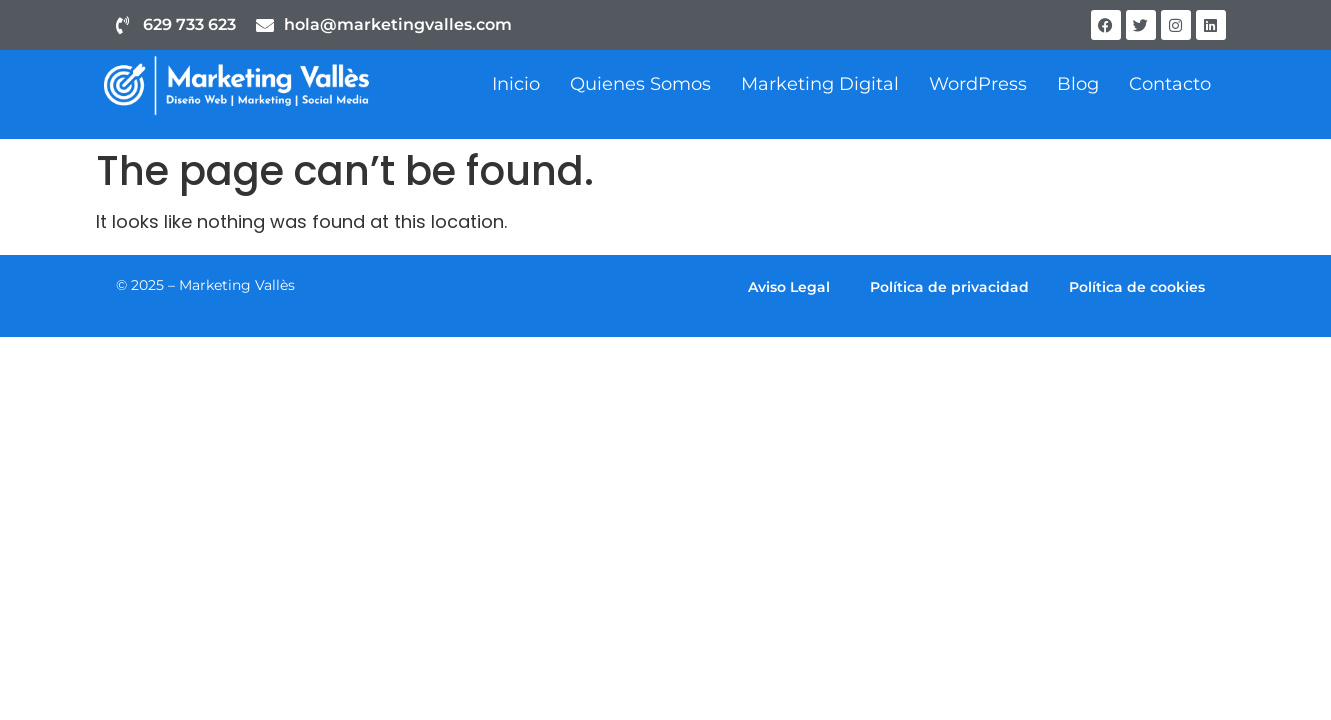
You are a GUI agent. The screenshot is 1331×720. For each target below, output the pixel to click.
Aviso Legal (789, 287)
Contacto (1170, 84)
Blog (1078, 84)
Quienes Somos (640, 84)
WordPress (978, 84)
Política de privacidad (949, 287)
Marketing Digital (820, 84)
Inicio (516, 84)
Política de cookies (1137, 287)
